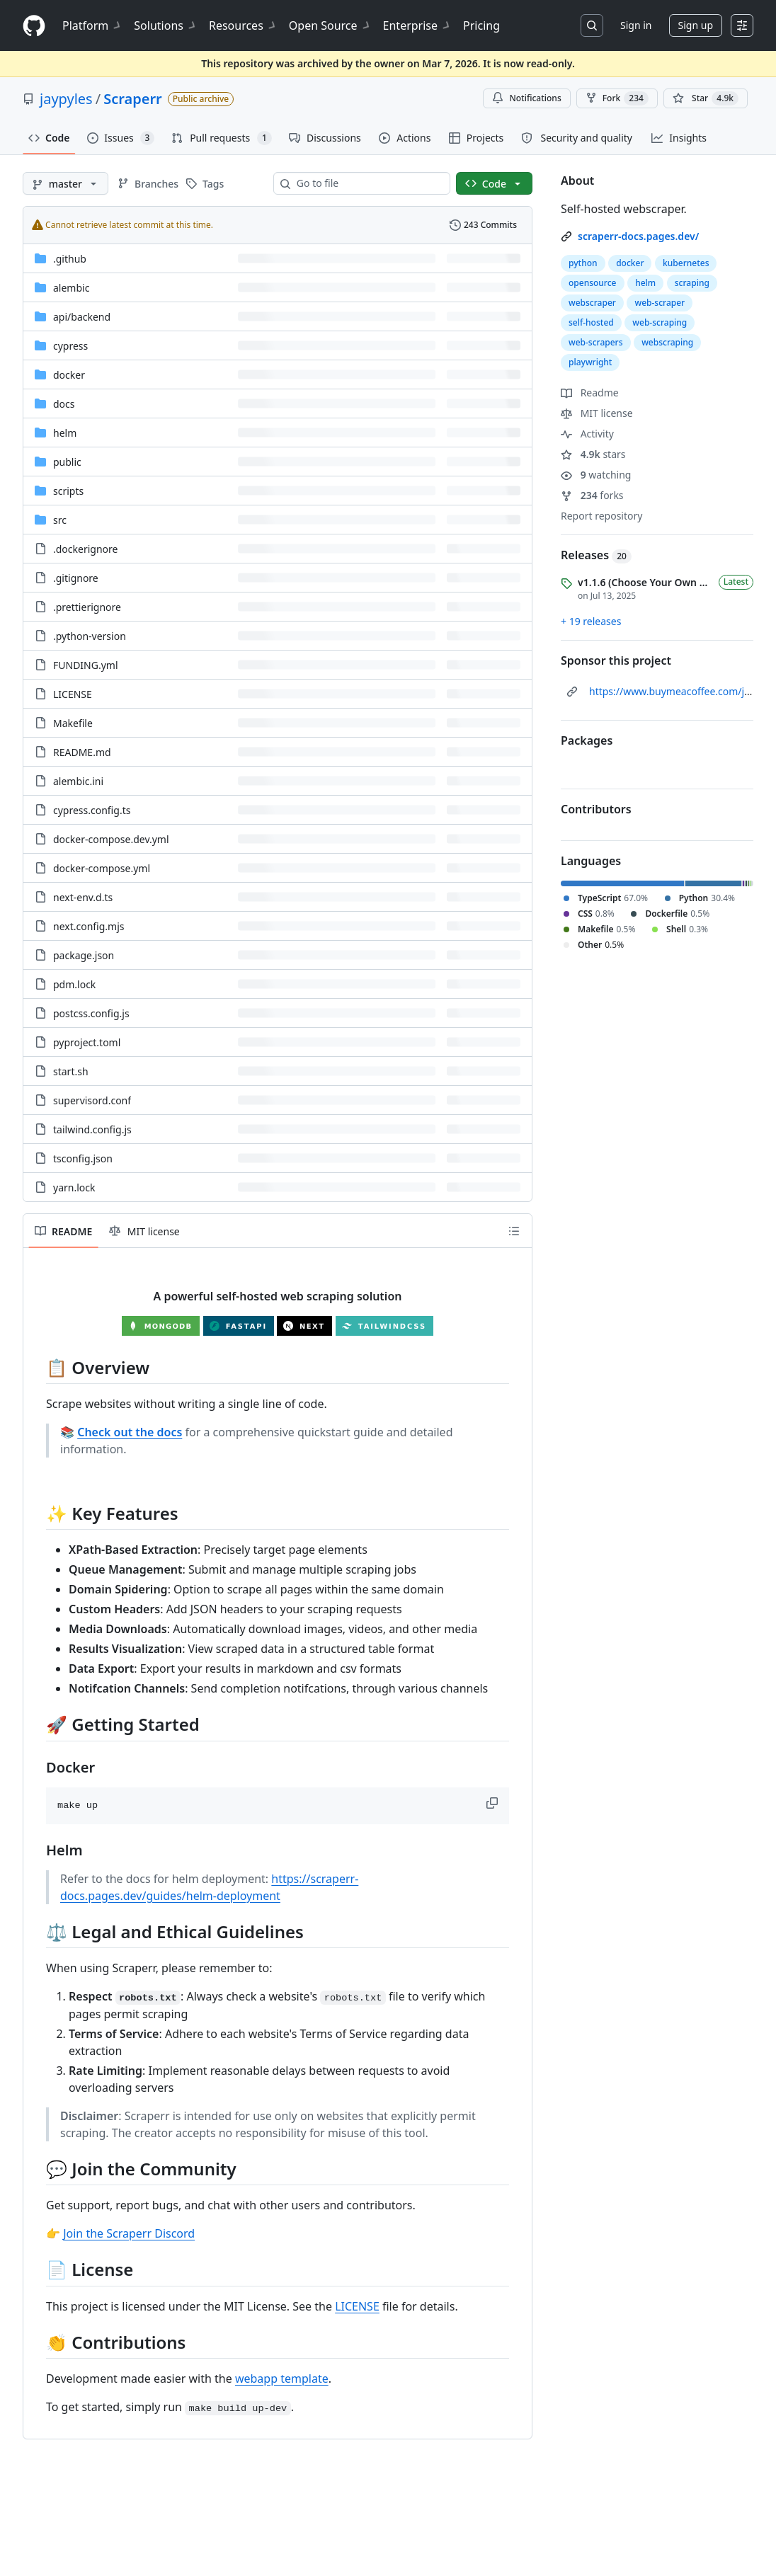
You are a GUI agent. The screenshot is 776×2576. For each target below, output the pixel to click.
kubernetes (686, 263)
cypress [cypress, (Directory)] (70, 346)
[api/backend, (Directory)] (81, 317)
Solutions (166, 25)
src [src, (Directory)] (60, 520)
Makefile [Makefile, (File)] (73, 723)
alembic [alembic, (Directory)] (71, 287)
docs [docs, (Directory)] (64, 404)
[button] (493, 1803)
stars (593, 454)
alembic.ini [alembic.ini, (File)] (78, 781)
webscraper (592, 303)
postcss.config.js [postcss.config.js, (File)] (91, 1013)
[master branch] (65, 183)
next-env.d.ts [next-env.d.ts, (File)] (83, 897)
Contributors (596, 809)
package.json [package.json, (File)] (83, 955)
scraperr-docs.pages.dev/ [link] (638, 236)
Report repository (601, 515)
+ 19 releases (591, 621)
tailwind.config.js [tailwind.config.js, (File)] (92, 1129)
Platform (92, 25)
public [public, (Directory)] (67, 462)
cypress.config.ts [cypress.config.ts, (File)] (91, 810)
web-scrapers (596, 342)
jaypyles (66, 98)
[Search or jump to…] (592, 25)
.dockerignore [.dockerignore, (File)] (85, 549)
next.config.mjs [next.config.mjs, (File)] (89, 926)
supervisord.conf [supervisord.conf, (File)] (92, 1100)
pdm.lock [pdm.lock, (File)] (74, 984)
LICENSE (357, 2306)
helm (645, 283)
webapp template (282, 2378)
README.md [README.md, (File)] (82, 752)
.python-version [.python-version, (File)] (89, 636)
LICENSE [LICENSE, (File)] (72, 694)
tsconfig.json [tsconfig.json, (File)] (83, 1158)
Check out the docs (129, 1432)
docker (630, 263)
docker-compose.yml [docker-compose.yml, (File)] (101, 868)
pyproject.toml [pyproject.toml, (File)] (86, 1042)
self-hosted (591, 322)
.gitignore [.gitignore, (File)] (75, 578)
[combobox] (367, 183)
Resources (243, 25)
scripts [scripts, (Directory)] (68, 491)
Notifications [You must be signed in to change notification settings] (526, 98)
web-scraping (659, 322)
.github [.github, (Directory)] (69, 258)
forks (592, 495)
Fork (617, 98)
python (583, 263)
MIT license (597, 413)
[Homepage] (34, 26)
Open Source (330, 25)
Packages (586, 740)
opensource (593, 283)
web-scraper (659, 303)
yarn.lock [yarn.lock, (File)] (74, 1187)
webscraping (667, 342)
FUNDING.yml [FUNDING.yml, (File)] (85, 665)
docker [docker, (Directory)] (69, 375)
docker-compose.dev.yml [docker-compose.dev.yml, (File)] (111, 839)
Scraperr (132, 98)
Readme (590, 392)
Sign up (695, 25)
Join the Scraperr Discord (129, 2233)
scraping (692, 283)
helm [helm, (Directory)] (64, 433)
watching (596, 474)
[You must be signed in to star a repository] (705, 98)
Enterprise (417, 25)
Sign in (635, 25)
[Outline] (514, 1231)
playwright (590, 362)
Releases (596, 555)
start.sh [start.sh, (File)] (71, 1071)
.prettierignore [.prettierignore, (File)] (87, 607)
